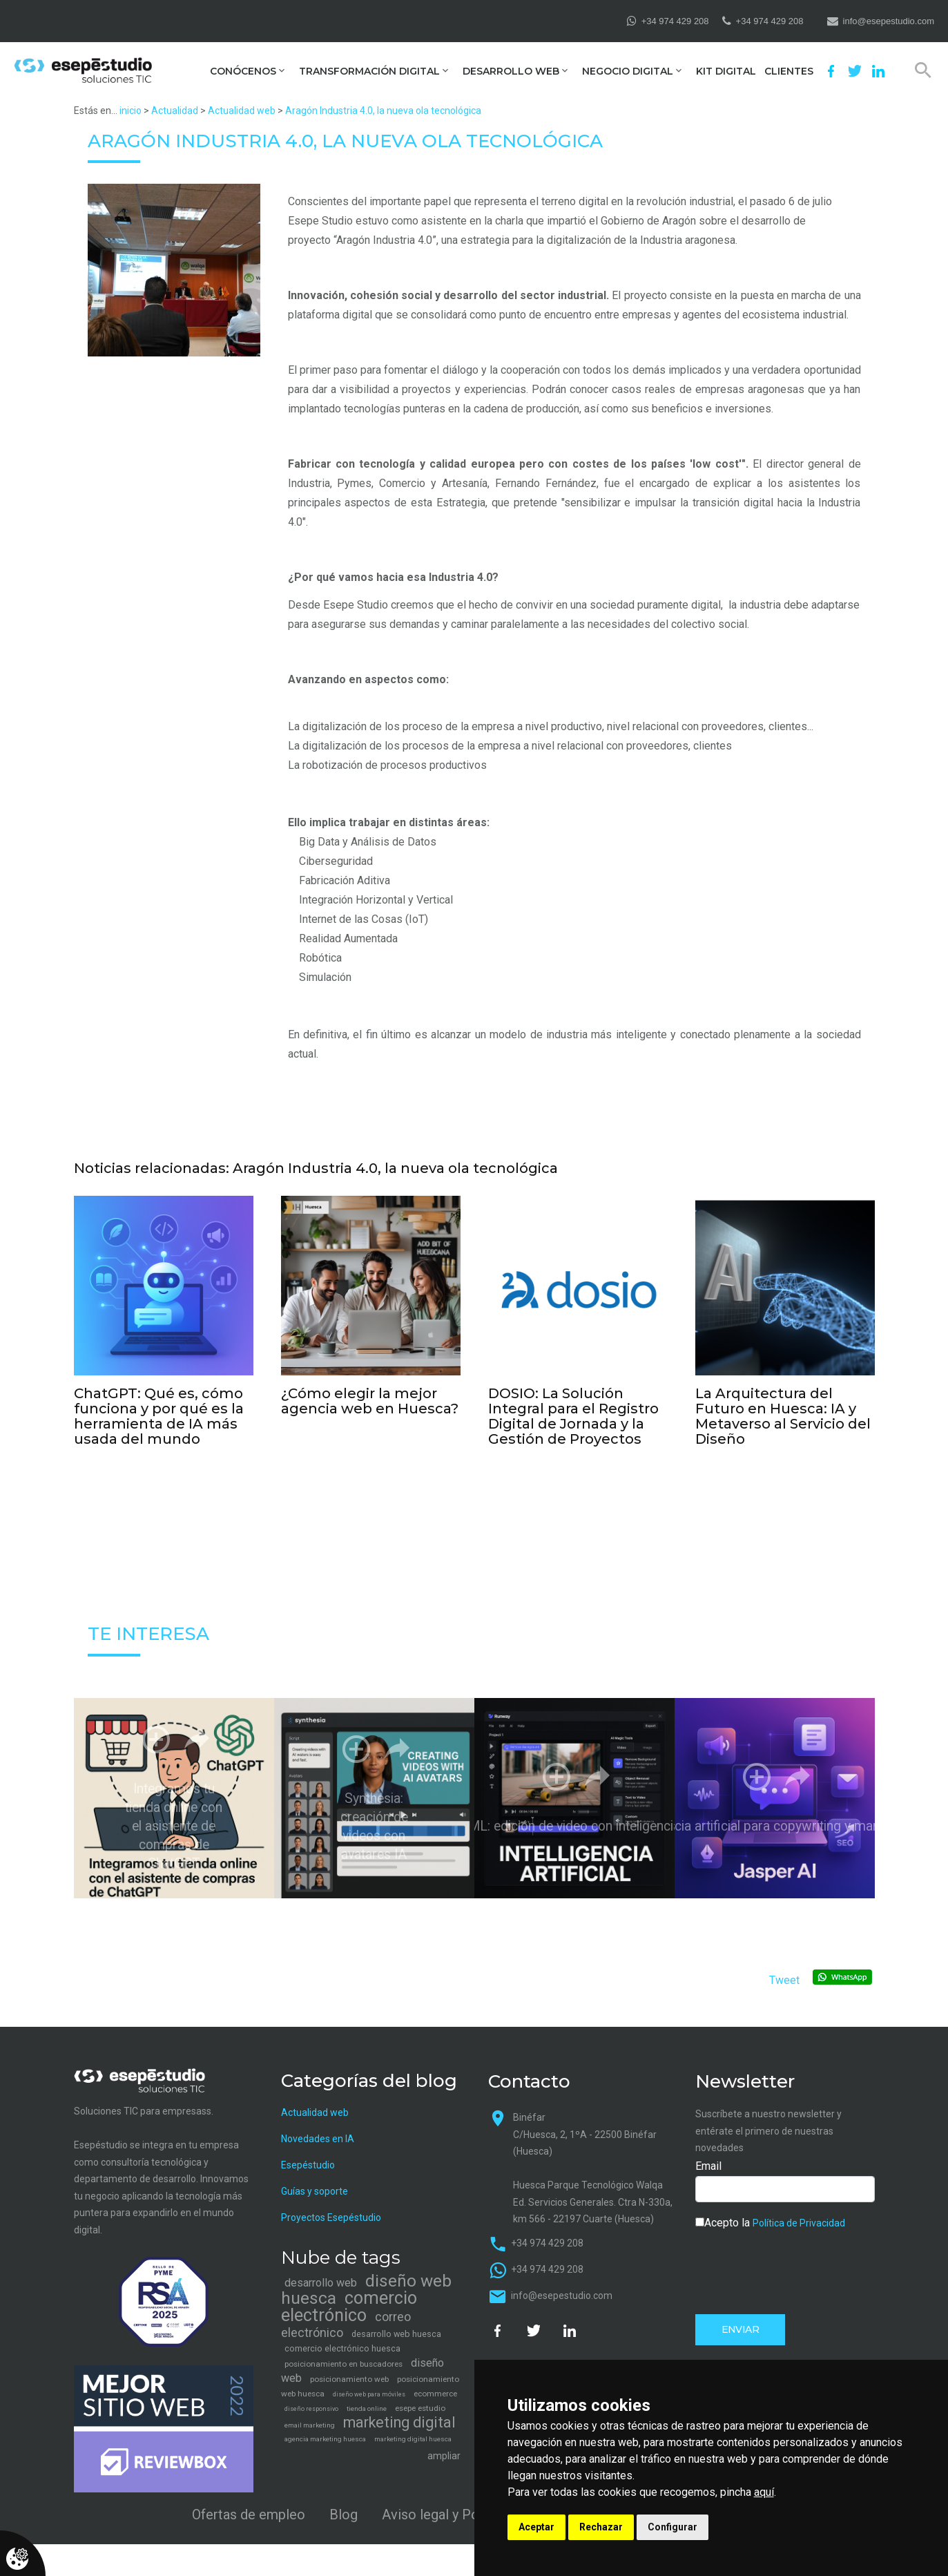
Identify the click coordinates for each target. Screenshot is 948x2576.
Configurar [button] (672, 2526)
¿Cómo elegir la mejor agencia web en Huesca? (369, 1398)
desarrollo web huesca (396, 2324)
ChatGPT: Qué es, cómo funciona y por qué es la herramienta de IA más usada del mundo (159, 1411)
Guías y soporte (314, 2181)
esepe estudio (420, 2398)
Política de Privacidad (799, 2212)
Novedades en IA (317, 2129)
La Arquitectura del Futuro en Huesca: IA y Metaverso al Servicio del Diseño (783, 1411)
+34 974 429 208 (675, 21)
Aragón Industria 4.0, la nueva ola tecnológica (383, 110)
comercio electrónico (349, 2297)
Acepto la (770, 2212)
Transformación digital (369, 71)
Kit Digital (726, 71)
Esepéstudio (308, 2155)
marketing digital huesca (413, 2429)
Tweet (784, 1970)
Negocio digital (627, 71)
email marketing (309, 2415)
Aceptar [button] (536, 2526)
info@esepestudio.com (888, 21)
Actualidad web (241, 110)
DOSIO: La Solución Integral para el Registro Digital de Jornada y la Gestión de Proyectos (573, 1411)
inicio (130, 110)
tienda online (367, 2399)
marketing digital (399, 2412)
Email (708, 2155)
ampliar (444, 2446)
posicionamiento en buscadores (343, 2354)
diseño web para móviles (369, 2384)
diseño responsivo (311, 2399)
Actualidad (174, 110)
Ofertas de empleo (248, 2504)
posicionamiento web (349, 2369)
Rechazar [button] (601, 2526)
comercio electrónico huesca (342, 2339)
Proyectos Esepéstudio (331, 2207)
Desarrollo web (511, 71)
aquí (764, 2492)
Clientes (788, 71)
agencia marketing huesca (325, 2429)
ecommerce (435, 2384)
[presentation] (800, 2260)
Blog (343, 2504)
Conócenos (243, 71)
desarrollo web (320, 2273)
